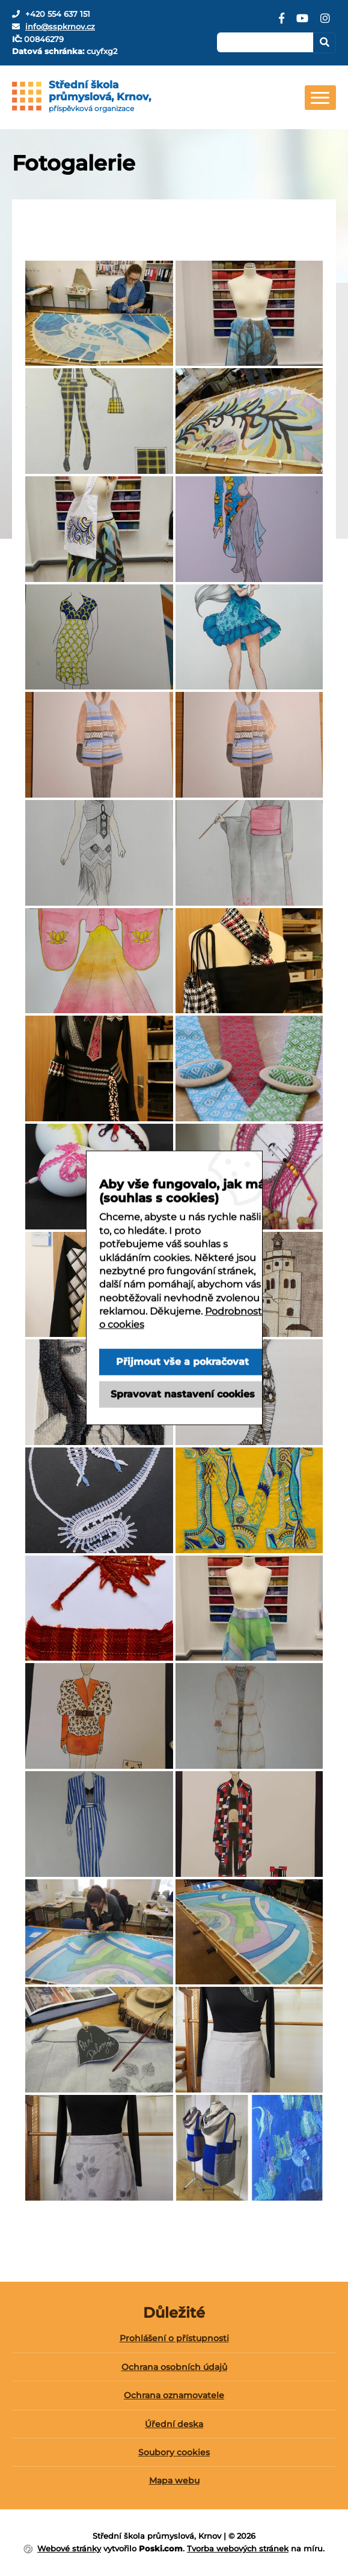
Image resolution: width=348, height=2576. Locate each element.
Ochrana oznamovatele (174, 2395)
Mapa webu (174, 2480)
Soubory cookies (174, 2452)
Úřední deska (174, 2424)
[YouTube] (302, 23)
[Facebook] (281, 23)
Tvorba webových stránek (237, 2548)
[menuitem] (174, 2343)
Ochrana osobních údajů (174, 2367)
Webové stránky (69, 2548)
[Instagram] (325, 23)
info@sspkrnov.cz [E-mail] (60, 26)
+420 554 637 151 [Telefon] (57, 14)
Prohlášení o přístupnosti (174, 2338)
